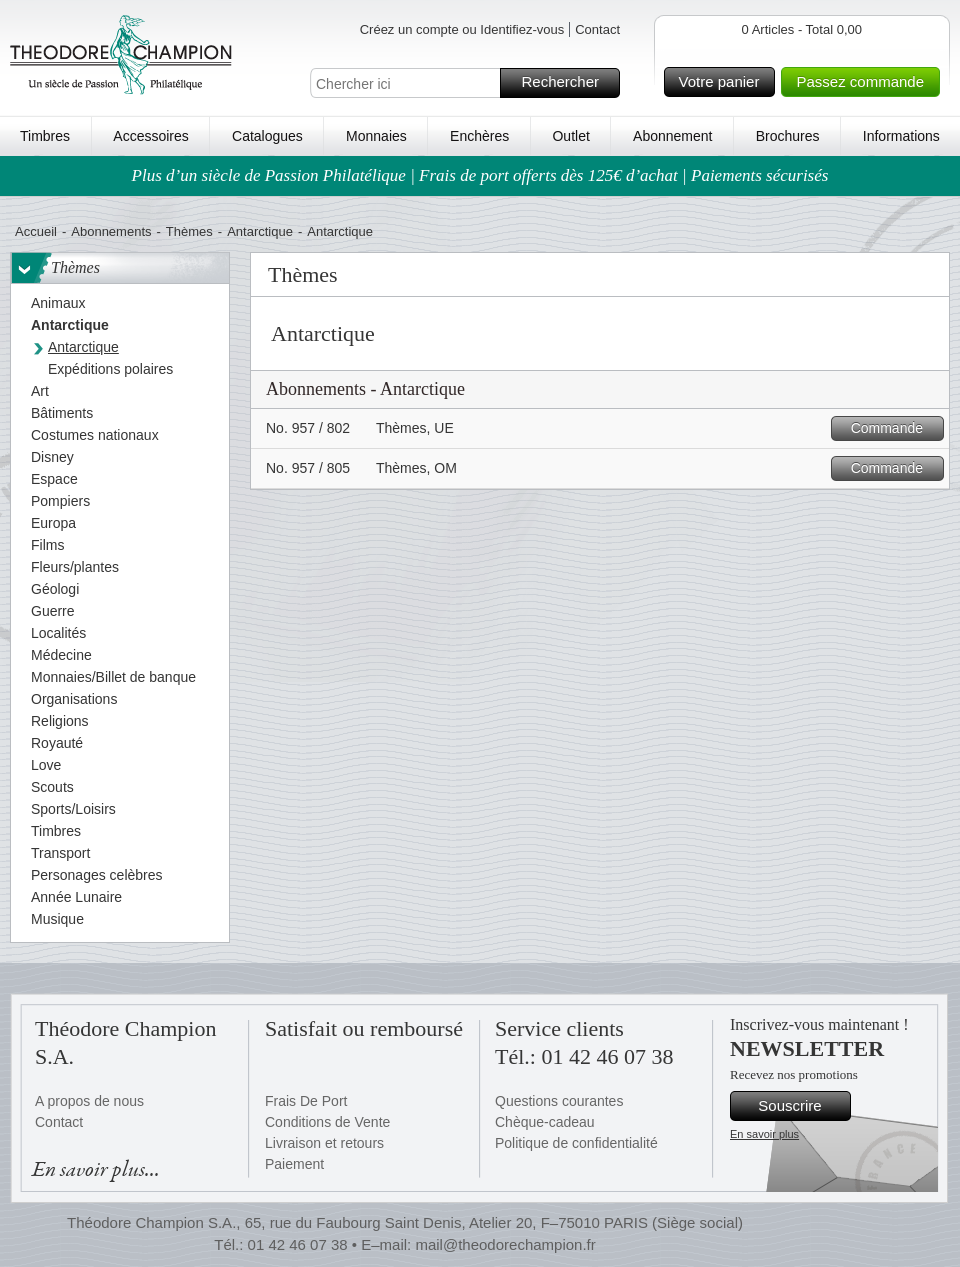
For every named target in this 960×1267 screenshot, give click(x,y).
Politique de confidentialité (576, 1143)
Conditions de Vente (327, 1122)
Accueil (36, 231)
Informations (901, 136)
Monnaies (376, 136)
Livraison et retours (324, 1143)
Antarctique (260, 231)
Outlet (570, 136)
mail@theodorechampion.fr (505, 1244)
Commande (894, 428)
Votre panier (724, 82)
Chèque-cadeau (545, 1122)
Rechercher (567, 83)
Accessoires (150, 136)
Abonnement (672, 136)
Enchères (479, 136)
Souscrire (801, 1106)
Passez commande (865, 82)
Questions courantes (559, 1101)
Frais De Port (306, 1101)
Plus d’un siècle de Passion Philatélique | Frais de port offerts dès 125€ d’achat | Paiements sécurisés (480, 175)
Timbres (45, 136)
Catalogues (267, 136)
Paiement (294, 1164)
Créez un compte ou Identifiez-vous (462, 29)
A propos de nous (89, 1101)
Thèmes (189, 231)
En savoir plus (764, 1134)
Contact (597, 29)
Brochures (788, 136)
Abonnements (111, 231)
